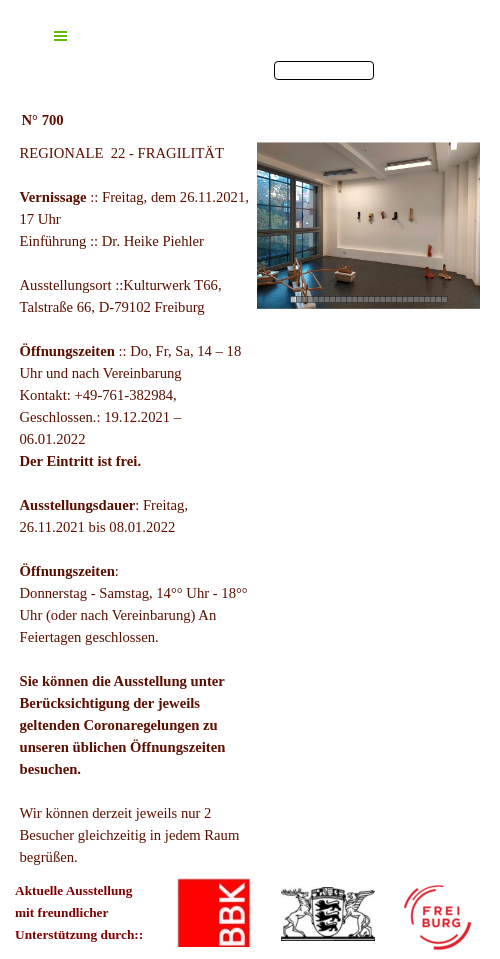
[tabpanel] (135, 505)
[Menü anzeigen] (60, 36)
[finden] (324, 70)
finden (394, 70)
